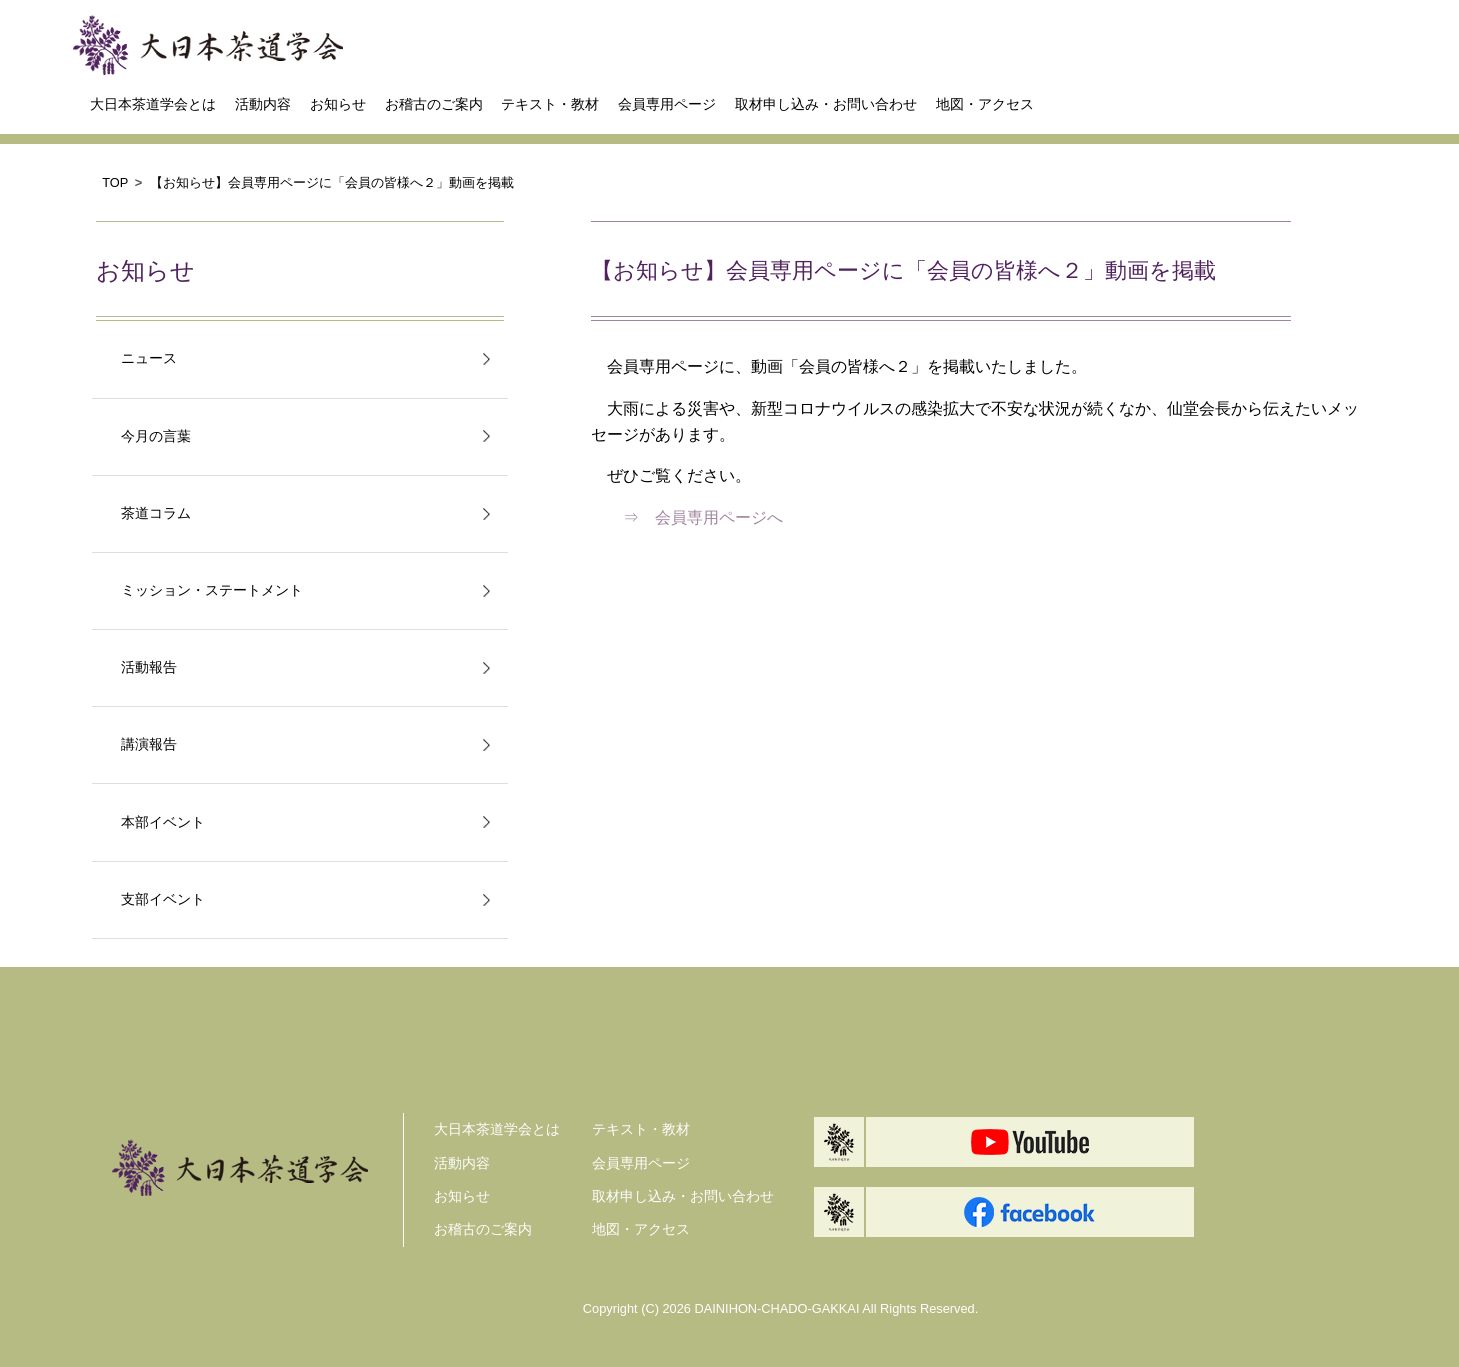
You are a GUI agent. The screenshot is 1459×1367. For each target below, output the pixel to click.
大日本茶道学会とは (153, 104)
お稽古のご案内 (434, 104)
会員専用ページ (667, 104)
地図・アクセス (985, 104)
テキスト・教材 (550, 104)
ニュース (149, 358)
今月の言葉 (156, 436)
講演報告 (149, 744)
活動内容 (263, 104)
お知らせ (338, 104)
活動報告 (149, 667)
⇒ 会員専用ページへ (703, 517)
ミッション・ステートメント (212, 590)
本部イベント (163, 822)
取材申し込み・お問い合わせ (826, 104)
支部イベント (163, 899)
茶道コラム (156, 513)
